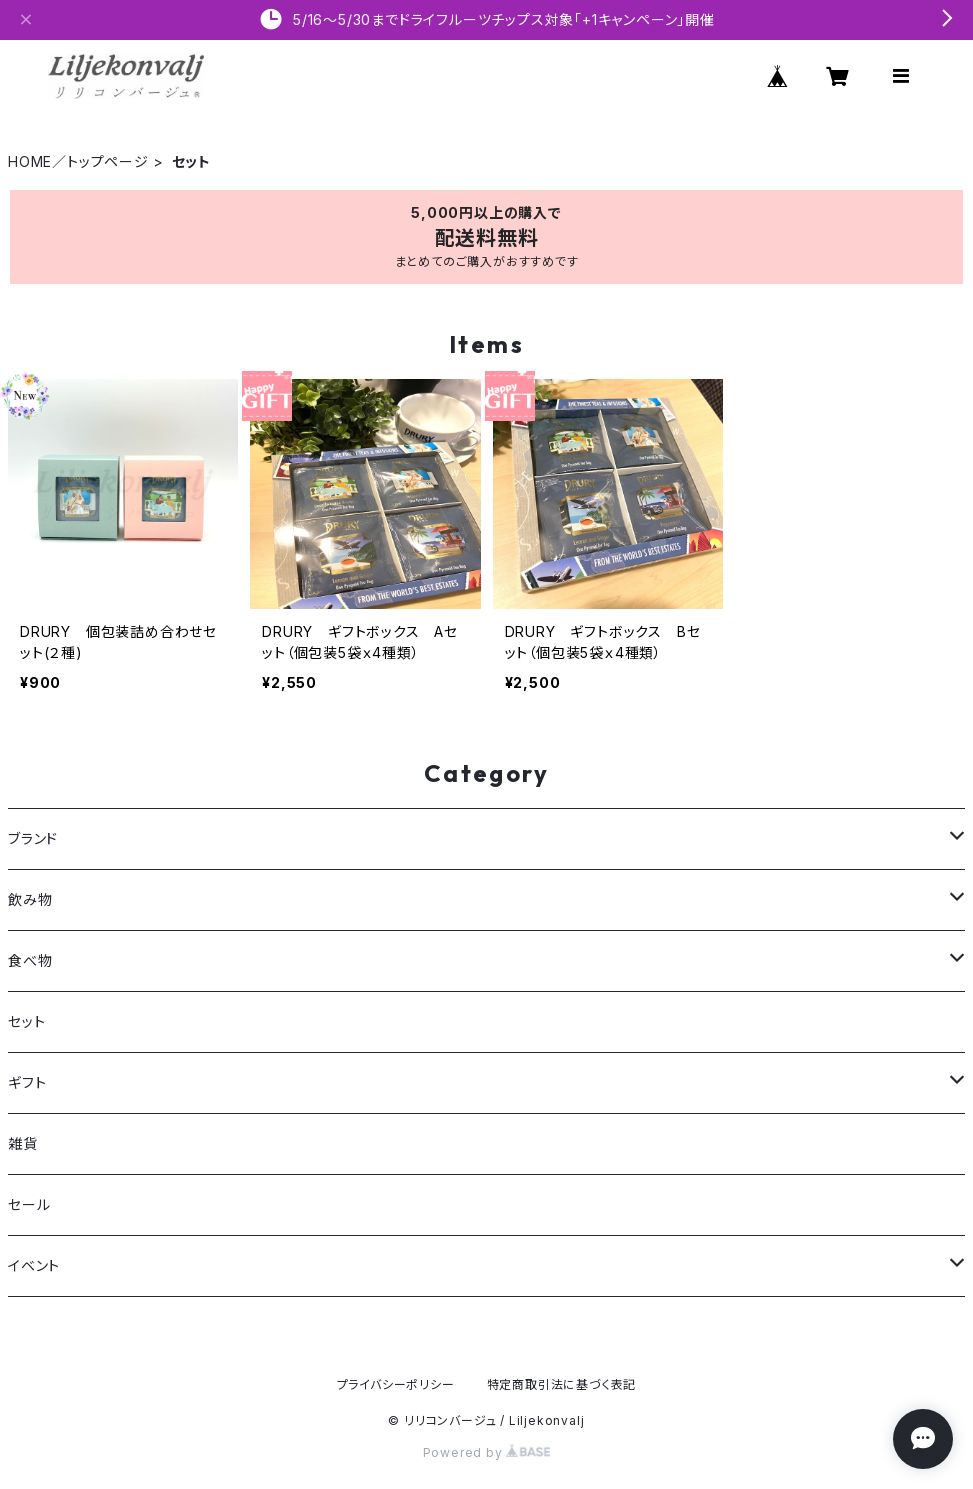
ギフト (27, 1082)
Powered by (487, 1452)
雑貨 (23, 1143)
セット (26, 1021)
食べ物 (30, 960)
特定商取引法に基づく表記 (562, 1384)
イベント (34, 1265)
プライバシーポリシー (396, 1384)
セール (29, 1204)
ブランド (33, 838)
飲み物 (30, 899)
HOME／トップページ (78, 161)
